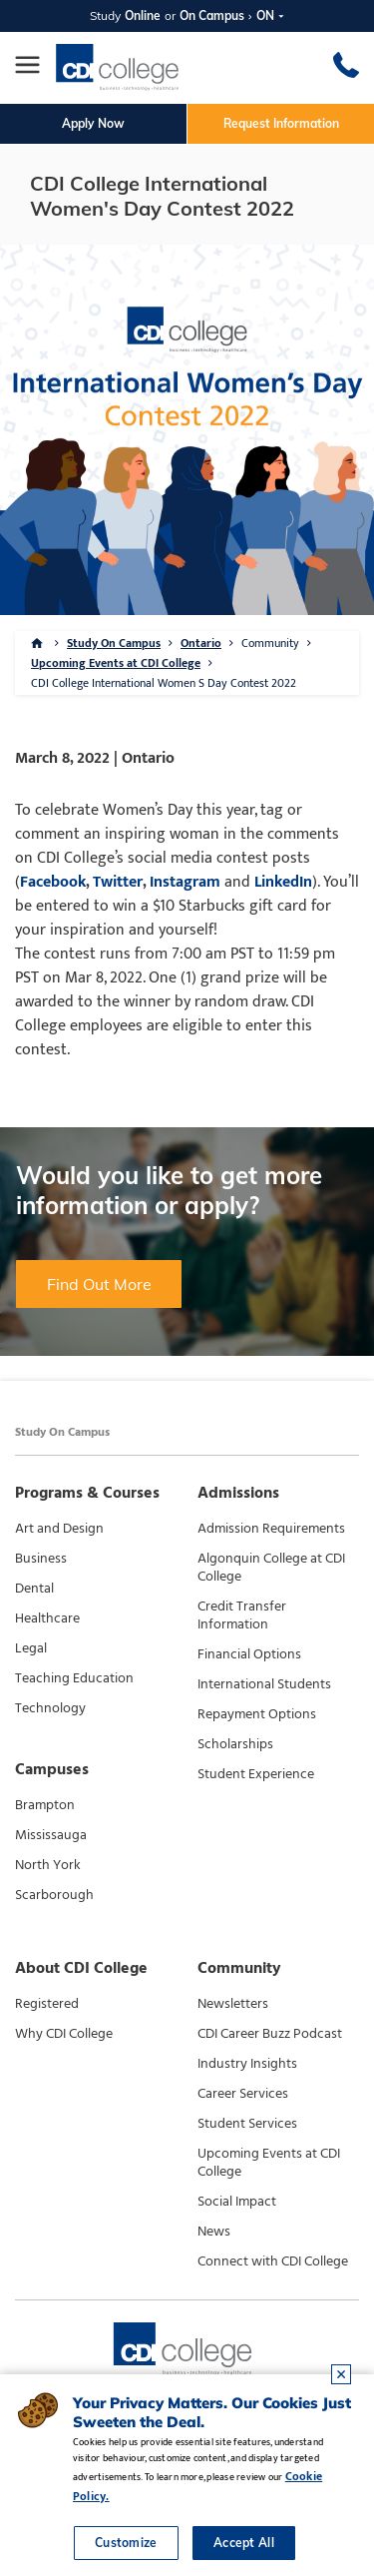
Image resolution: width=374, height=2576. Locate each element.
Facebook (53, 882)
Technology (50, 1708)
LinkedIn (283, 882)
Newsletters (232, 2004)
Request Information (281, 123)
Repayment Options (256, 1714)
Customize (126, 2542)
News (213, 2232)
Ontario (201, 643)
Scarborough (54, 1895)
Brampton (45, 1805)
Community (270, 643)
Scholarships (235, 1744)
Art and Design (59, 1529)
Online (143, 15)
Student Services (247, 2124)
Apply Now (93, 123)
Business (41, 1559)
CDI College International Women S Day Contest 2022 (163, 683)
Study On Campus (114, 643)
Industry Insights (247, 2064)
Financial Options (249, 1654)
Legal (31, 1648)
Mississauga (51, 1835)
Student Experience (255, 1774)
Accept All (243, 2542)
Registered (47, 2004)
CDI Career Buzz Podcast (269, 2034)
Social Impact (236, 2202)
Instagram (183, 882)
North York (48, 1865)
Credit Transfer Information (241, 1615)
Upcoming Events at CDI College (115, 663)
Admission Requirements (271, 1529)
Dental (34, 1589)
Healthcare (47, 1618)
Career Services (242, 2094)
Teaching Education (74, 1678)
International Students (264, 1684)
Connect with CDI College (272, 2261)
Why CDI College (64, 2034)
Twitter (118, 882)
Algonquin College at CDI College (271, 1568)
